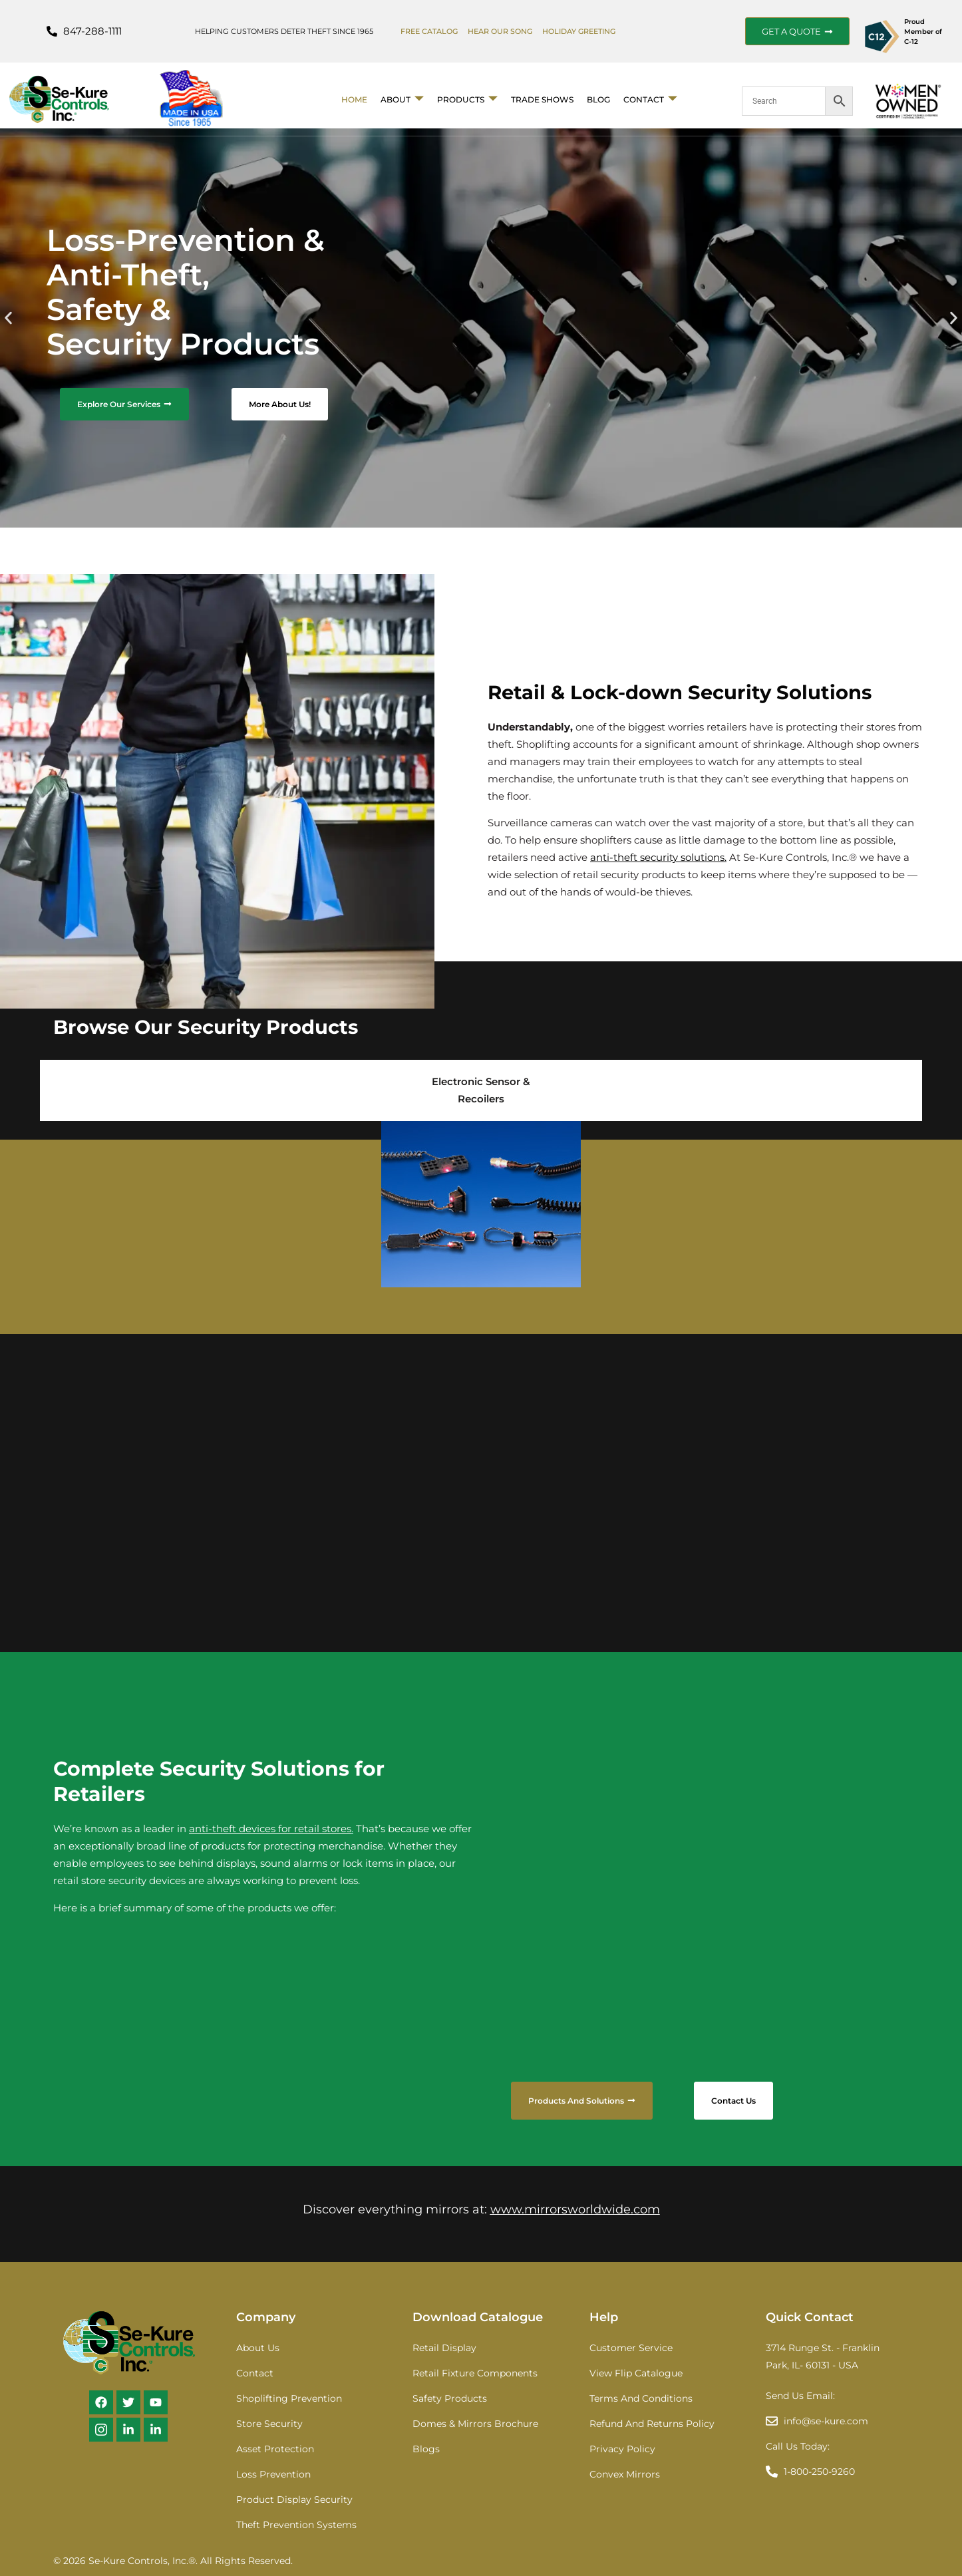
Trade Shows (542, 99)
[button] (8, 318)
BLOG (598, 99)
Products (467, 99)
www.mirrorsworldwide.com (575, 2209)
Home (354, 99)
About (402, 99)
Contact (650, 99)
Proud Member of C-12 (923, 31)
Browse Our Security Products (205, 1027)
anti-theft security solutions (657, 857)
